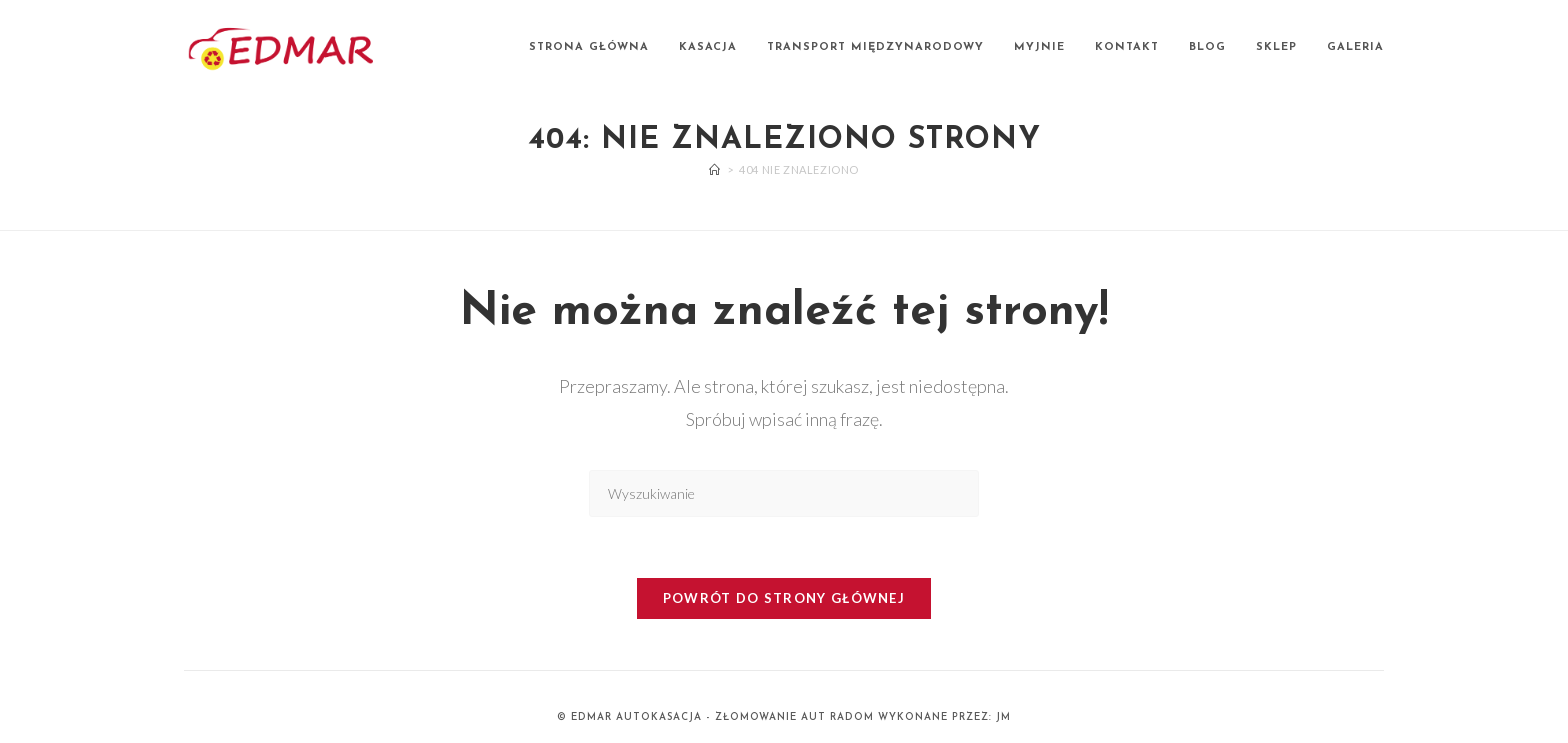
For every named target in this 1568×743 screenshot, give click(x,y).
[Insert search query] (784, 493)
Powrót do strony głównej (784, 598)
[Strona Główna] (715, 169)
